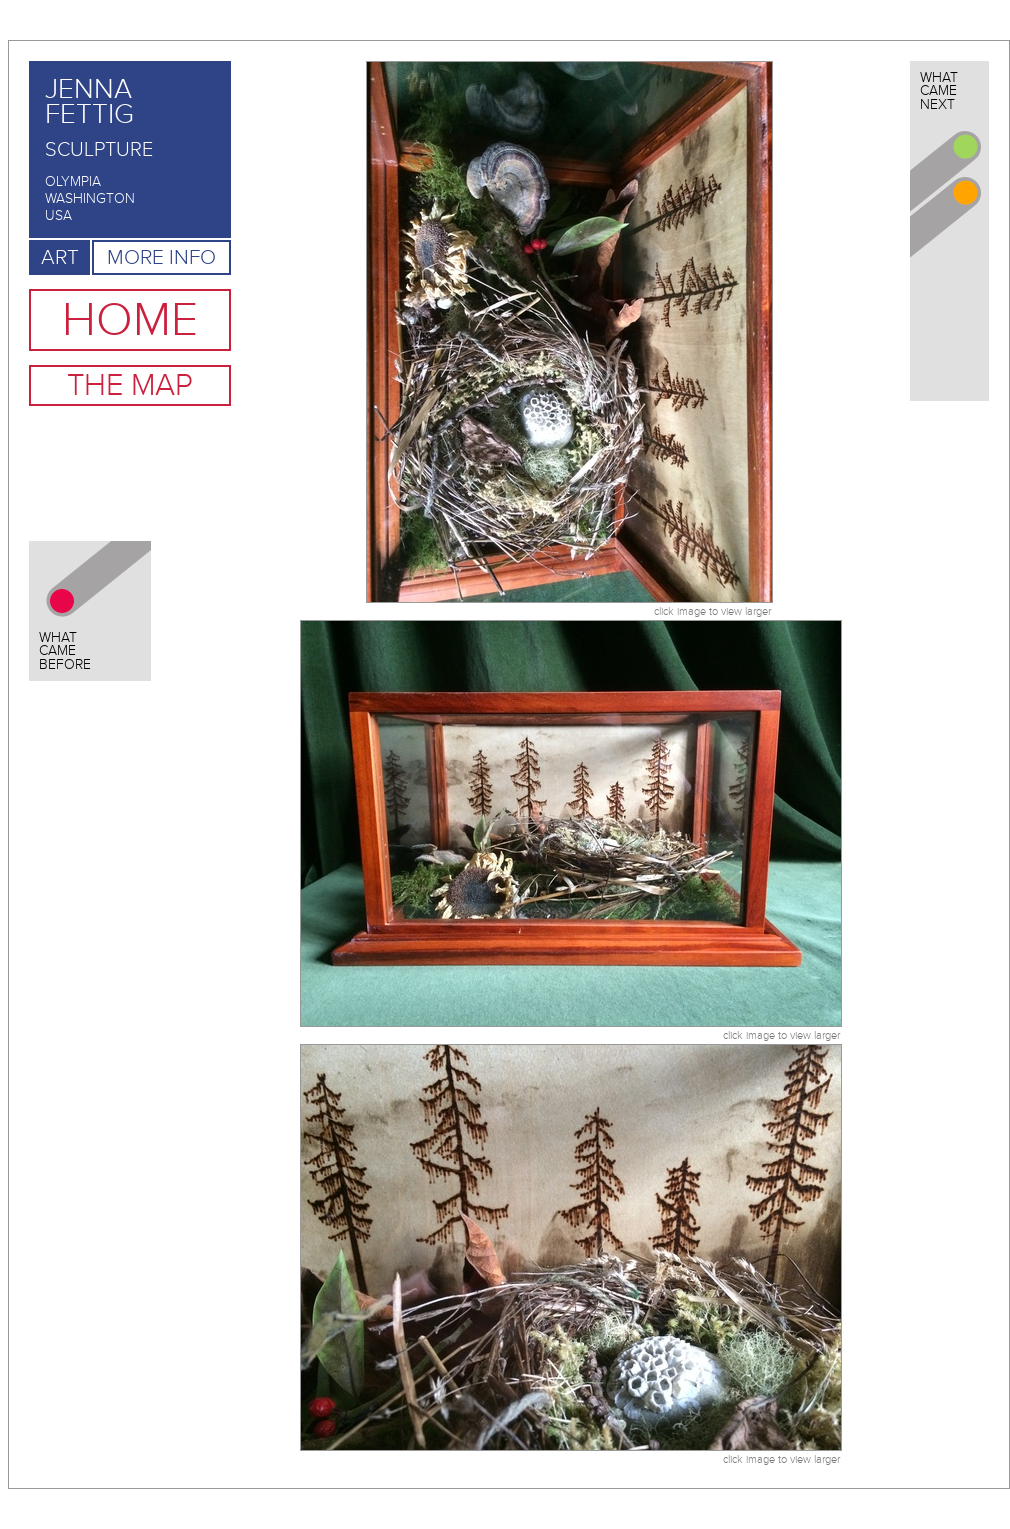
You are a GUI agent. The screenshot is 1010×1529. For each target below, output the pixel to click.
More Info (161, 257)
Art (60, 257)
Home (130, 320)
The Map (130, 385)
